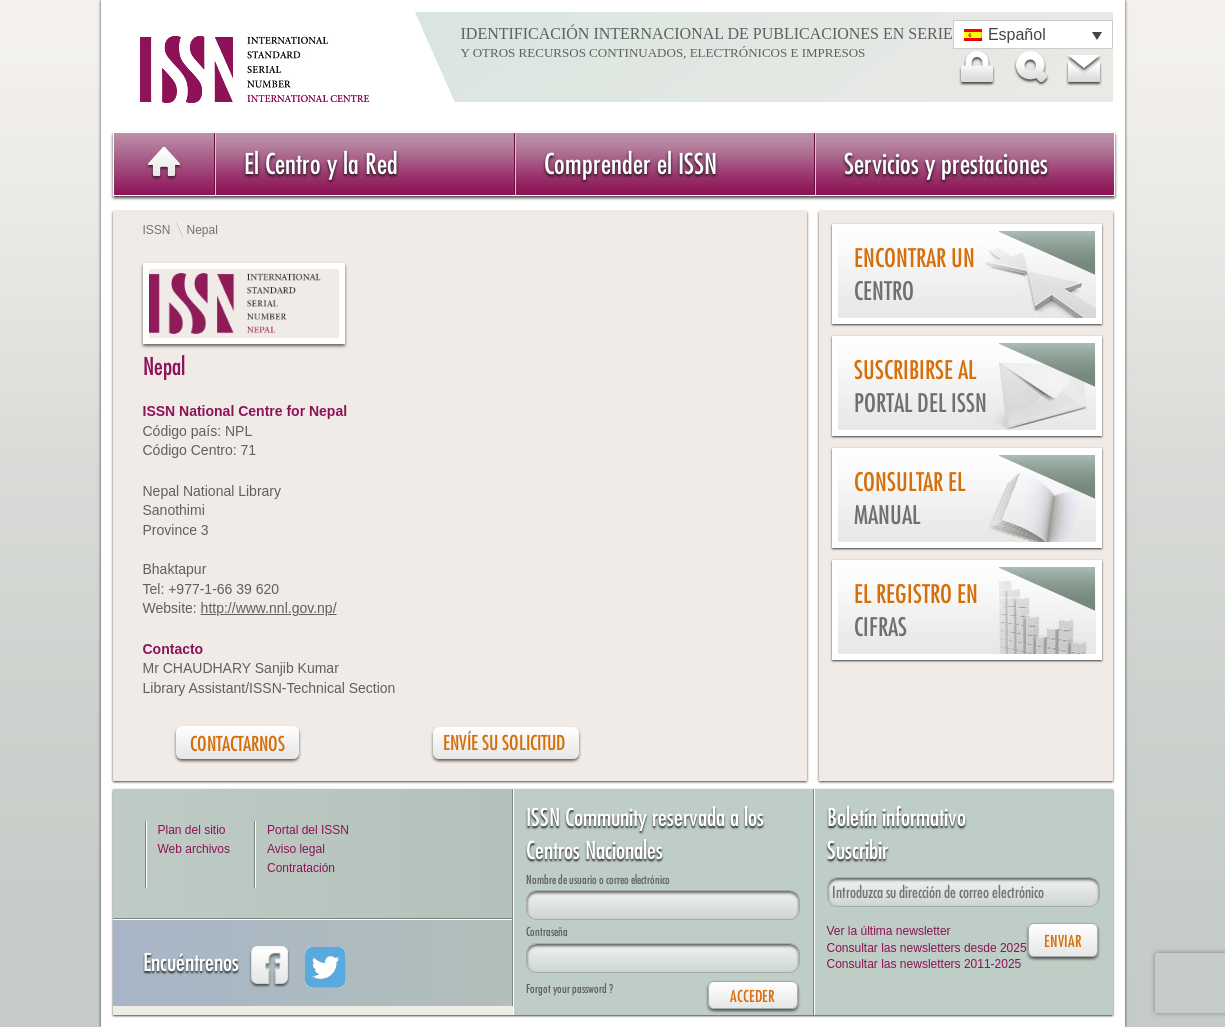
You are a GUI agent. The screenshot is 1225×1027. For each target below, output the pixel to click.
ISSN (157, 230)
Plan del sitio (192, 830)
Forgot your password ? (569, 988)
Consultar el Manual (909, 498)
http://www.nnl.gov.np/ (269, 608)
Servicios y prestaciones (946, 163)
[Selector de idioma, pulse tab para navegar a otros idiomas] (1033, 34)
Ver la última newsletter (889, 931)
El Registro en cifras (916, 610)
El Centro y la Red (321, 163)
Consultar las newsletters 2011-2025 (924, 964)
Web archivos (194, 849)
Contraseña (547, 931)
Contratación (301, 868)
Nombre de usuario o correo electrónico (598, 879)
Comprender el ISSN (630, 163)
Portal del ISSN (308, 830)
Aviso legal (296, 849)
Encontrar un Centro (914, 274)
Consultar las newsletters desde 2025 (927, 948)
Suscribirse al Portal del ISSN (920, 386)
